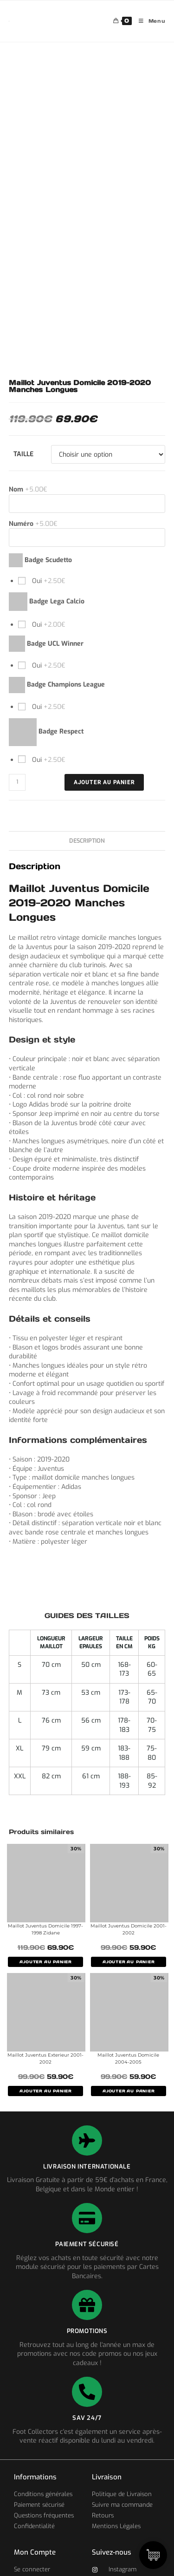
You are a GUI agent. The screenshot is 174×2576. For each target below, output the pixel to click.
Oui (47, 581)
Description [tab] (87, 841)
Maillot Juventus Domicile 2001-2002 (128, 1929)
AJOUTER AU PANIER (45, 1962)
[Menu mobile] (149, 21)
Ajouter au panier (104, 782)
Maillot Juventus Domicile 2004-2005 (128, 2058)
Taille (23, 454)
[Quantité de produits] (17, 782)
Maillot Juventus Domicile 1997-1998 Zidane (45, 1929)
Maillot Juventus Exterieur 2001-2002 (45, 2058)
